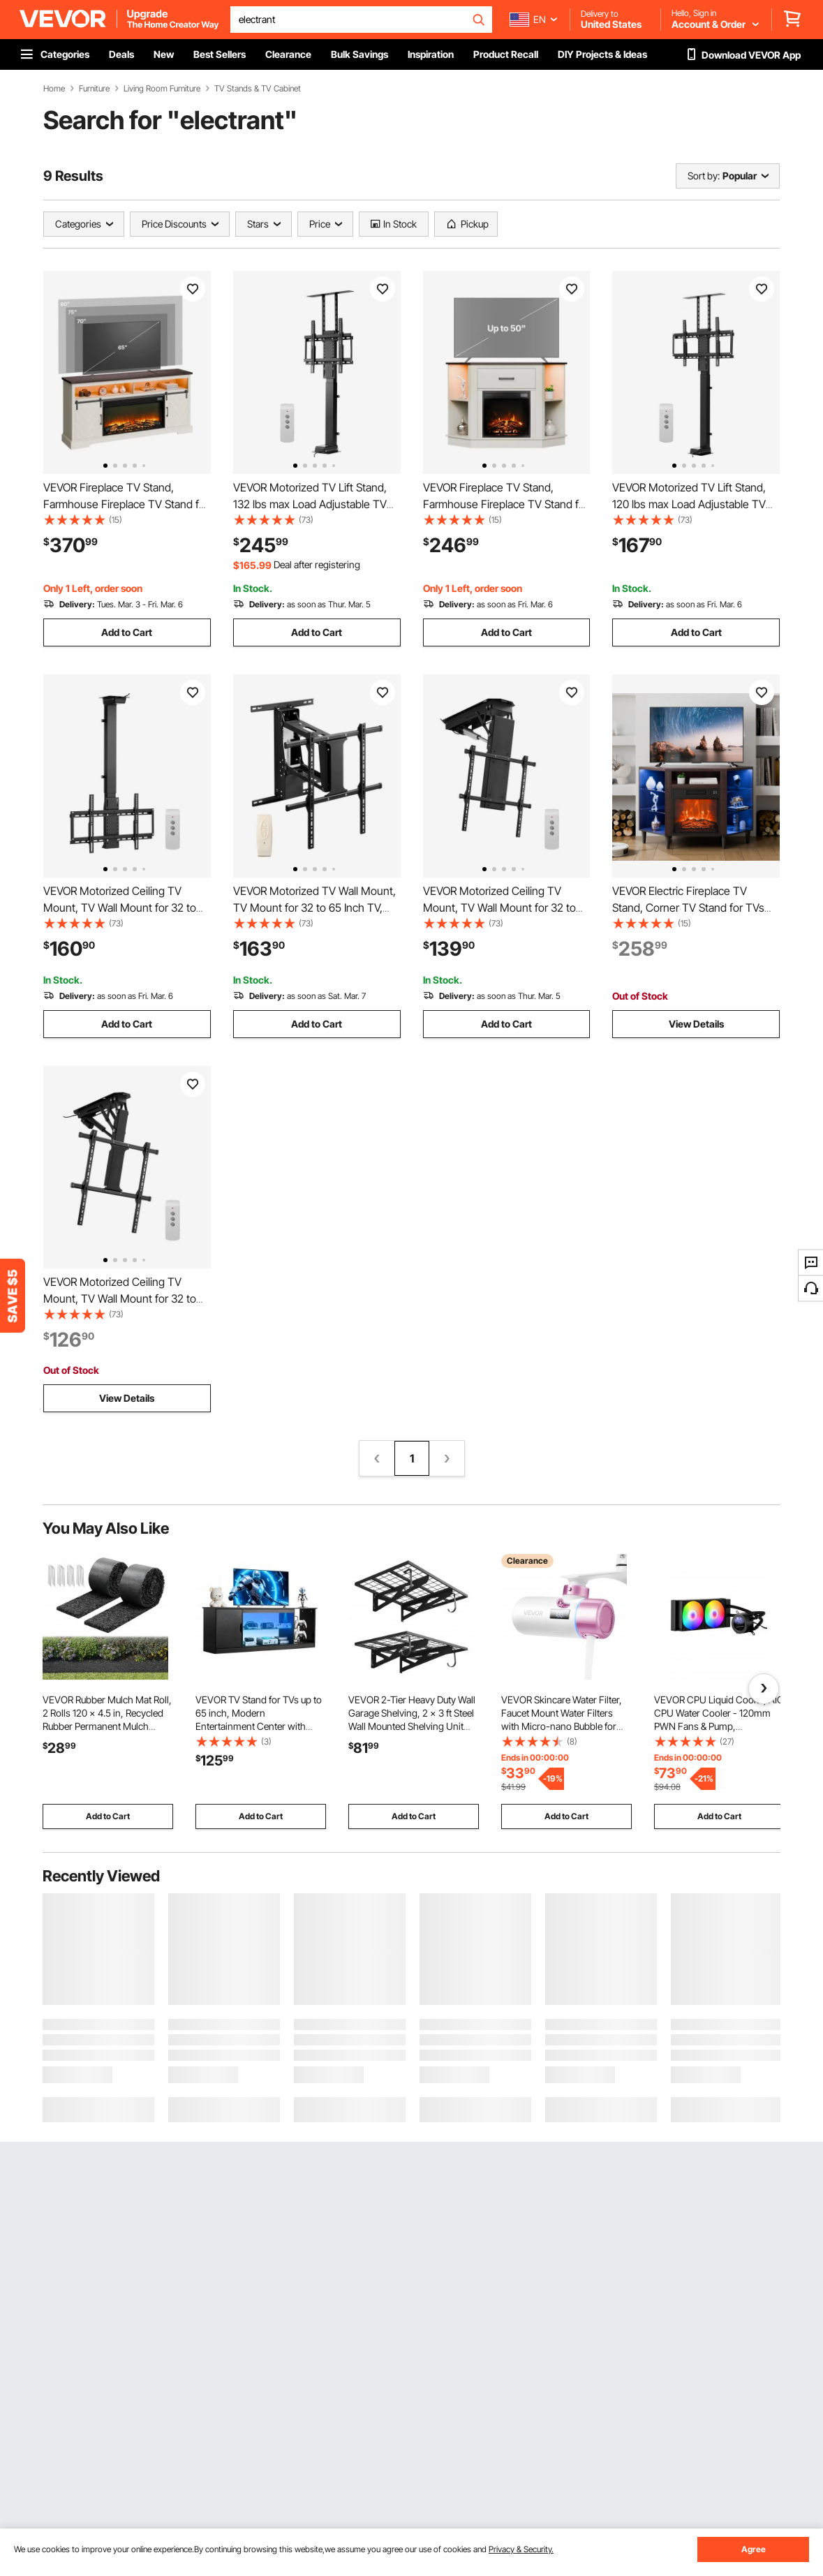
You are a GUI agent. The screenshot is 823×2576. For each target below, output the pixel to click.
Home (54, 89)
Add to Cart (126, 632)
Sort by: (704, 176)
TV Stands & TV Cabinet (257, 89)
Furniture (94, 89)
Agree (753, 2549)
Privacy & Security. (521, 2549)
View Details (696, 1024)
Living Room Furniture (162, 89)
